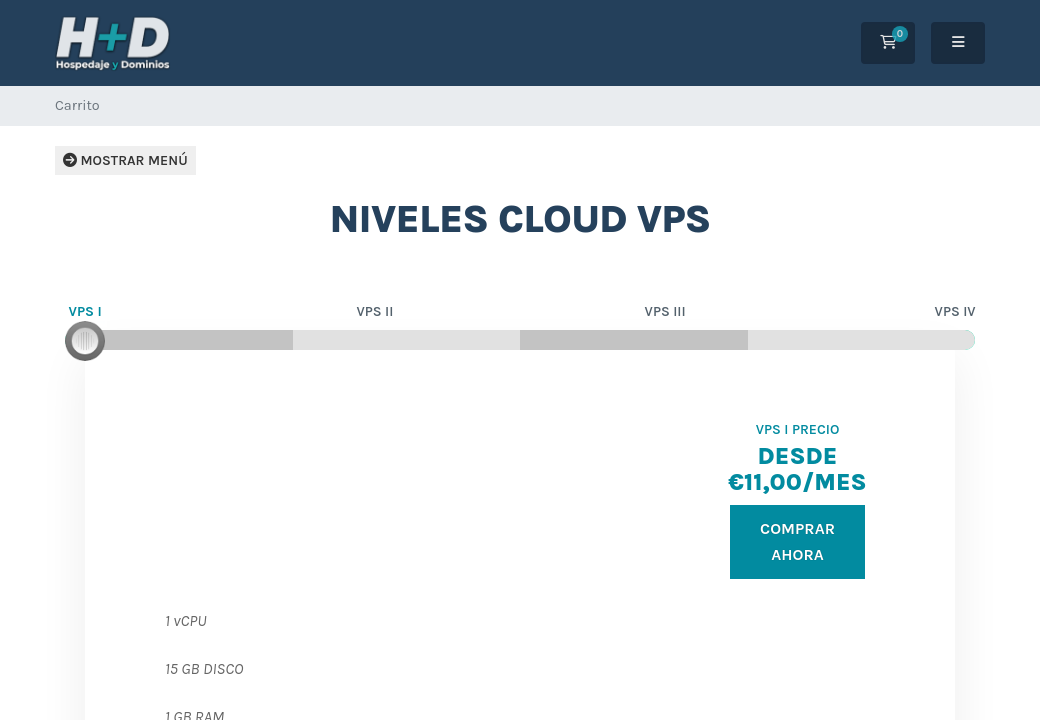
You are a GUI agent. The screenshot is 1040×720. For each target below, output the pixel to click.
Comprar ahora (797, 541)
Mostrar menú (125, 160)
